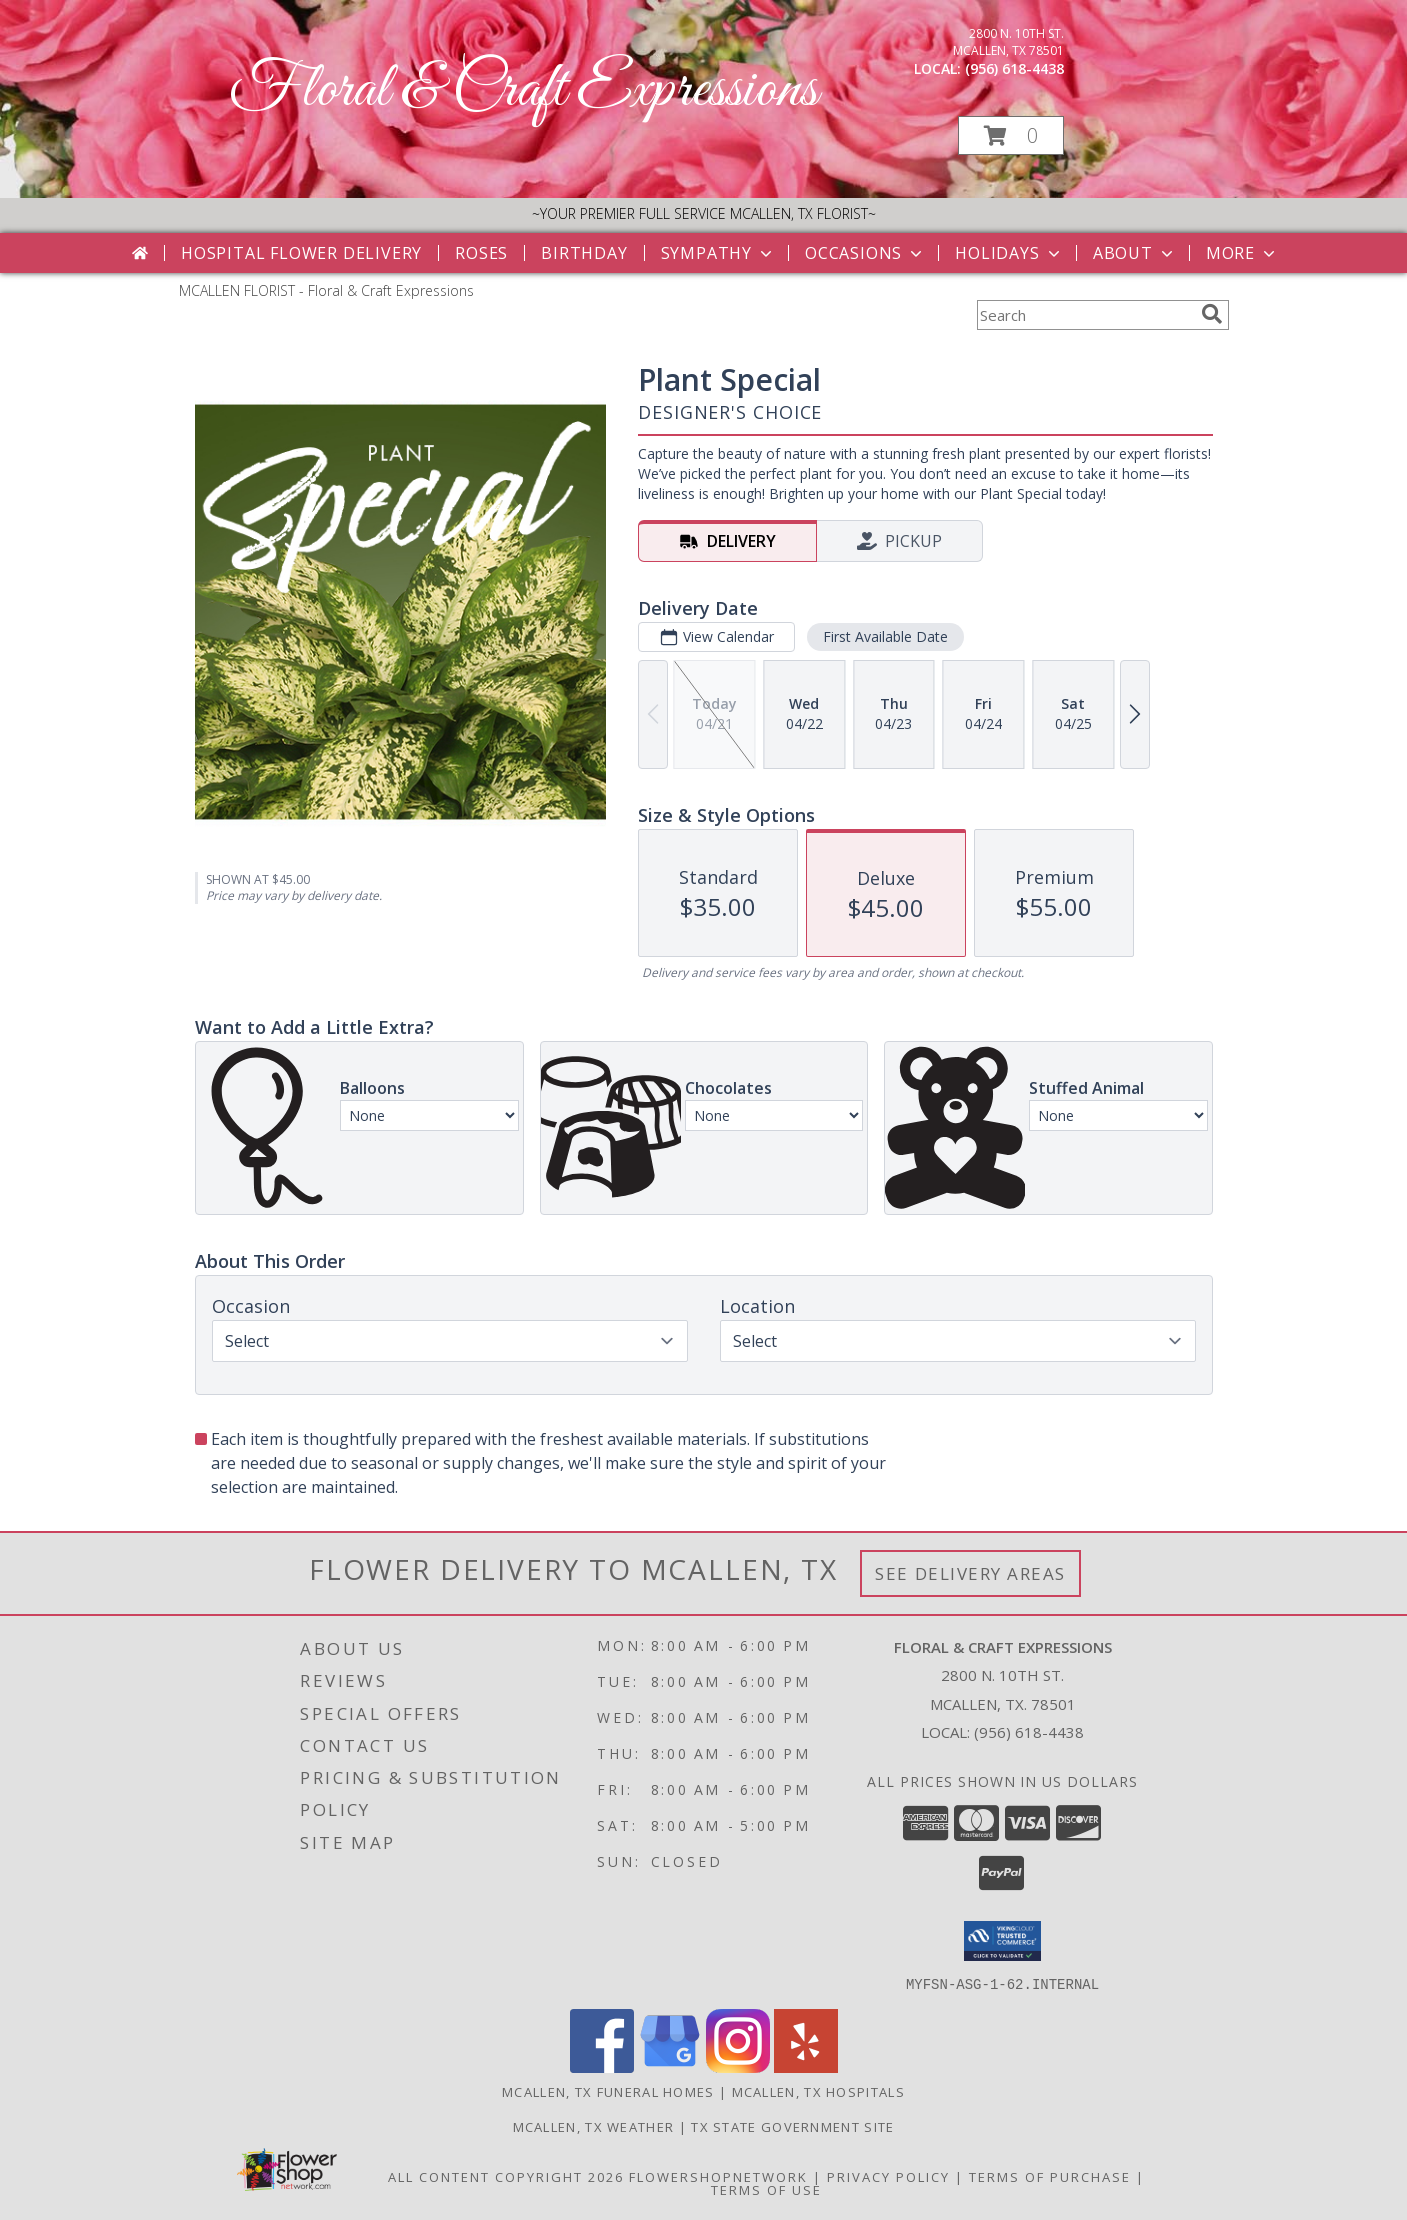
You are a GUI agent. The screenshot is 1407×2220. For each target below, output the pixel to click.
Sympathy (718, 253)
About (1135, 253)
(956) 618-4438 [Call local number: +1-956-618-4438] (1014, 68)
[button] (1011, 135)
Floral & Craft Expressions (523, 90)
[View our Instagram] (738, 2066)
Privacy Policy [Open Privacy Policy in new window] (888, 2176)
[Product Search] (1085, 315)
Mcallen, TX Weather (594, 2126)
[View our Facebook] (602, 2066)
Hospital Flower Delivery (301, 253)
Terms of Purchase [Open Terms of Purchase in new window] (1050, 2176)
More (1242, 253)
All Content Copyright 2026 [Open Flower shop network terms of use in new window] (506, 2176)
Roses (481, 253)
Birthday (584, 253)
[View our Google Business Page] (670, 2066)
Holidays (1009, 253)
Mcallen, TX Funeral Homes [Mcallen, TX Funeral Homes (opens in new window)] (608, 2091)
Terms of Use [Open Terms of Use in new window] (766, 2189)
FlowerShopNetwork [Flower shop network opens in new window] (718, 2176)
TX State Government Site (792, 2126)
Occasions (865, 253)
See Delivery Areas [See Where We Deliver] (970, 1573)
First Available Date (884, 636)
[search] (1212, 314)
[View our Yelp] (806, 2066)
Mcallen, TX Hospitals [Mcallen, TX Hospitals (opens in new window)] (818, 2091)
